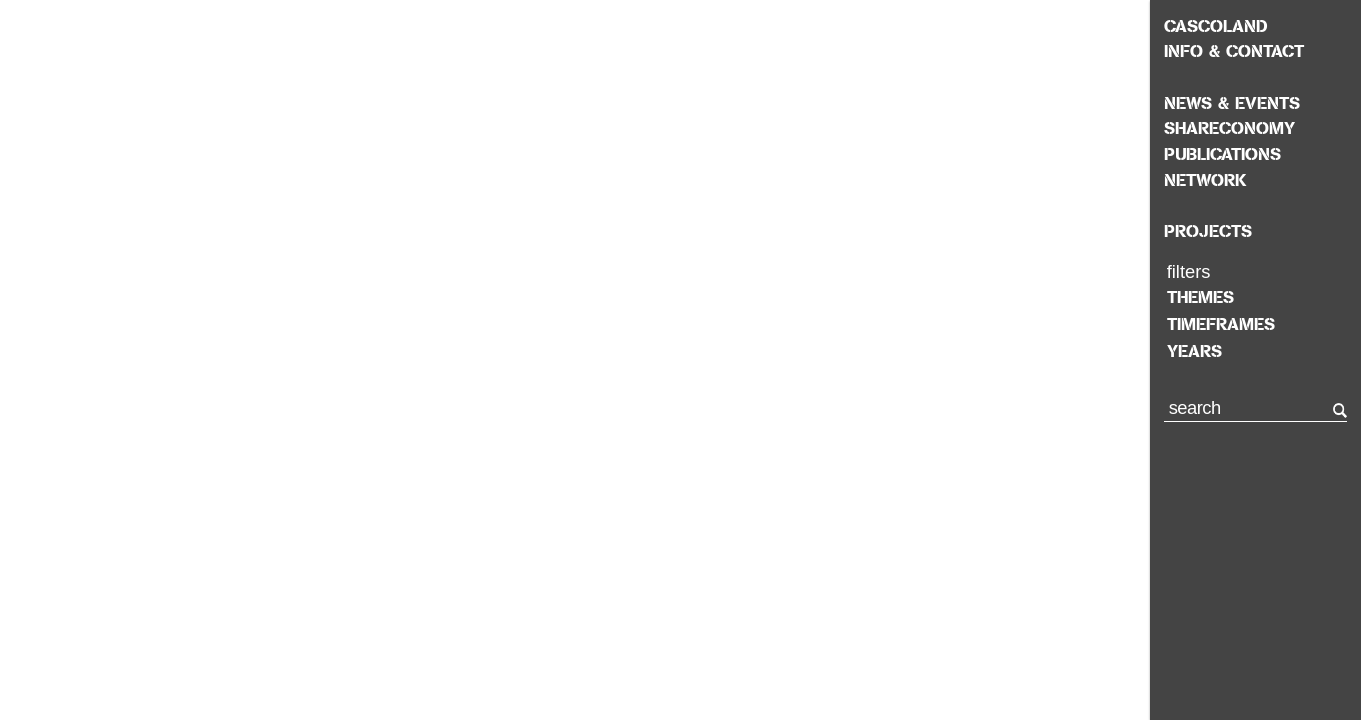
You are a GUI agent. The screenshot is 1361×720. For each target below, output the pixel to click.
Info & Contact (1234, 51)
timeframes (1221, 324)
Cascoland (1215, 26)
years (1194, 351)
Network (1205, 180)
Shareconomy (1229, 128)
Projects (1208, 231)
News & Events (1232, 103)
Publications (1222, 154)
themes (1200, 297)
